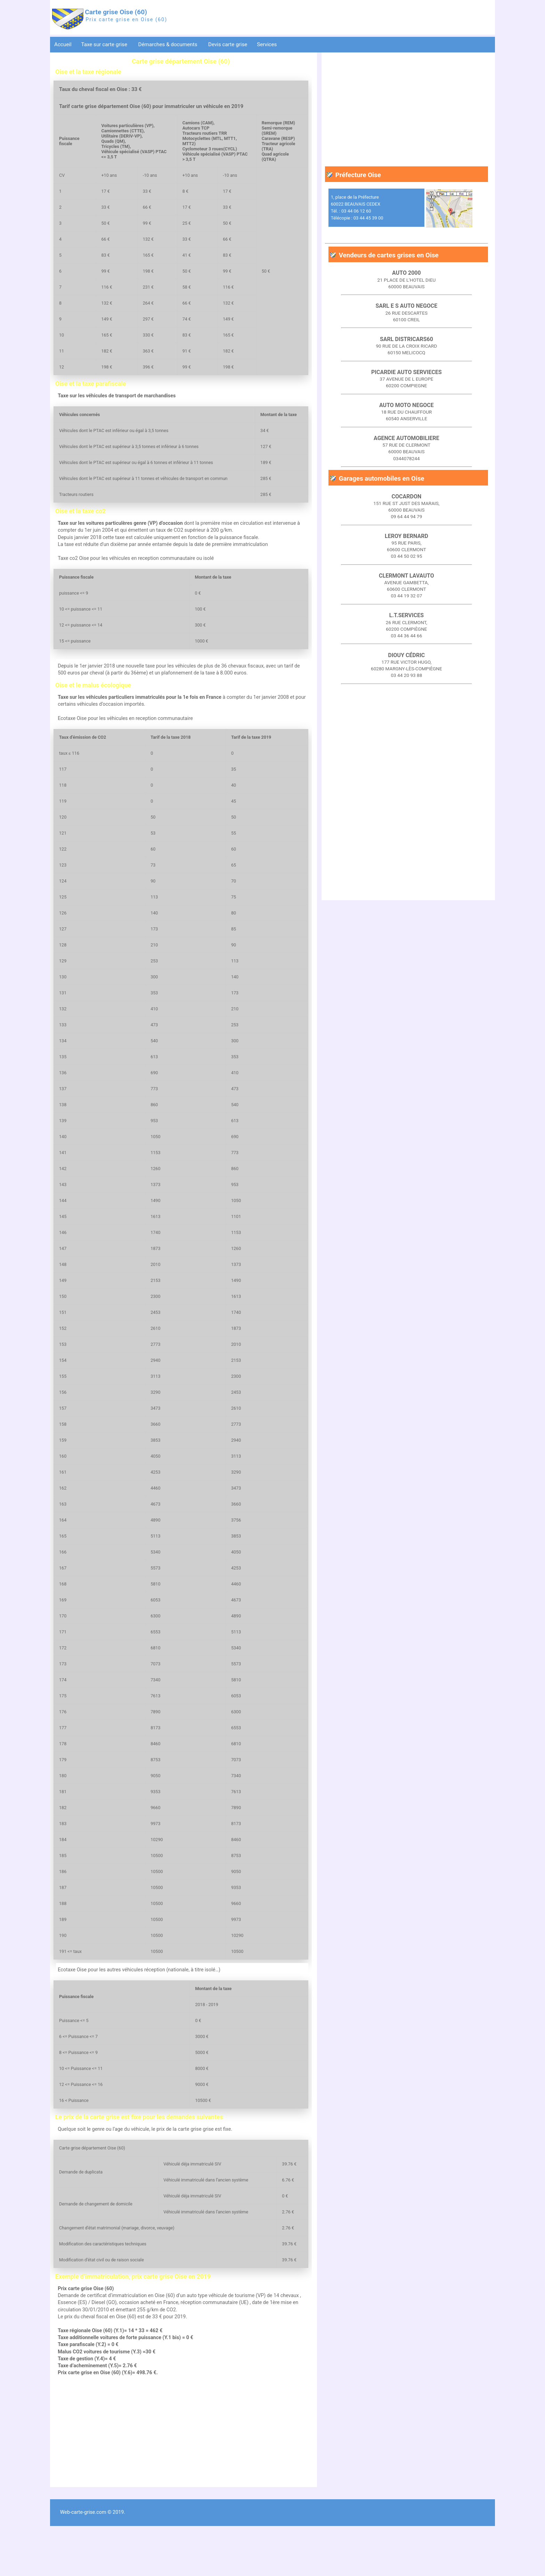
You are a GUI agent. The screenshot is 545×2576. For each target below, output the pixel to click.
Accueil (63, 44)
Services (267, 44)
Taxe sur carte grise (104, 44)
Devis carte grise (227, 44)
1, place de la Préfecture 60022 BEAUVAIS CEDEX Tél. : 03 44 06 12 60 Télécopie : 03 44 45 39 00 (357, 207)
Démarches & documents (168, 44)
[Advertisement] (181, 2479)
